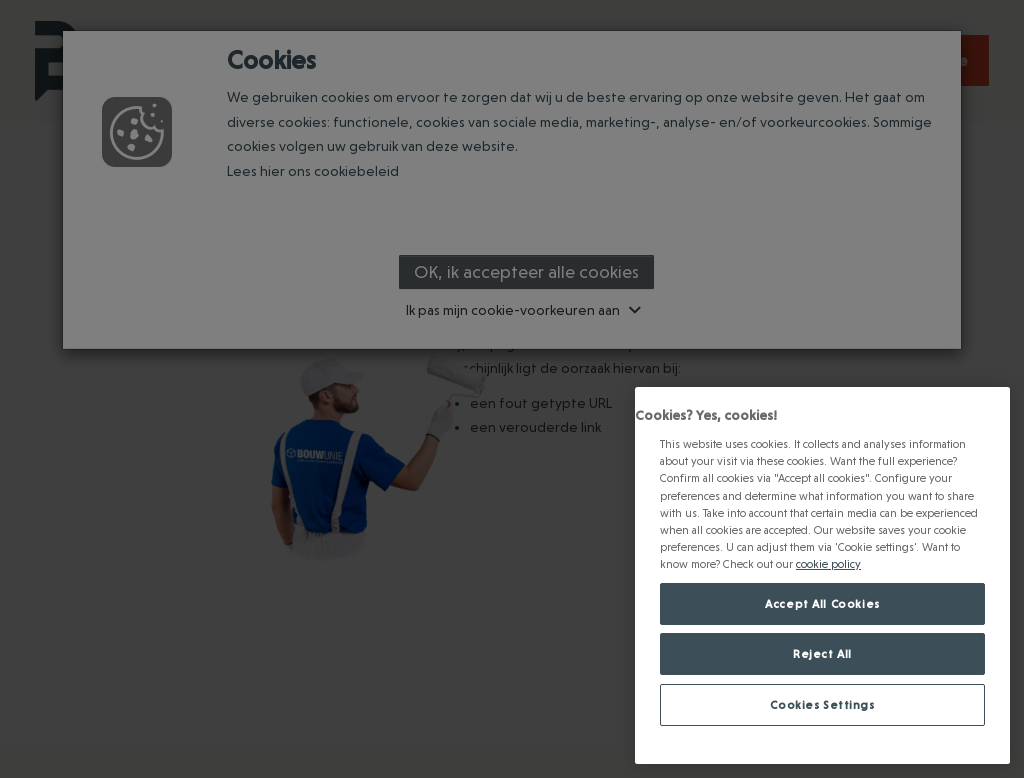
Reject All (822, 653)
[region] (822, 575)
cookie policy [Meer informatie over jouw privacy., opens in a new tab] (828, 563)
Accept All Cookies (822, 603)
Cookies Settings (822, 704)
